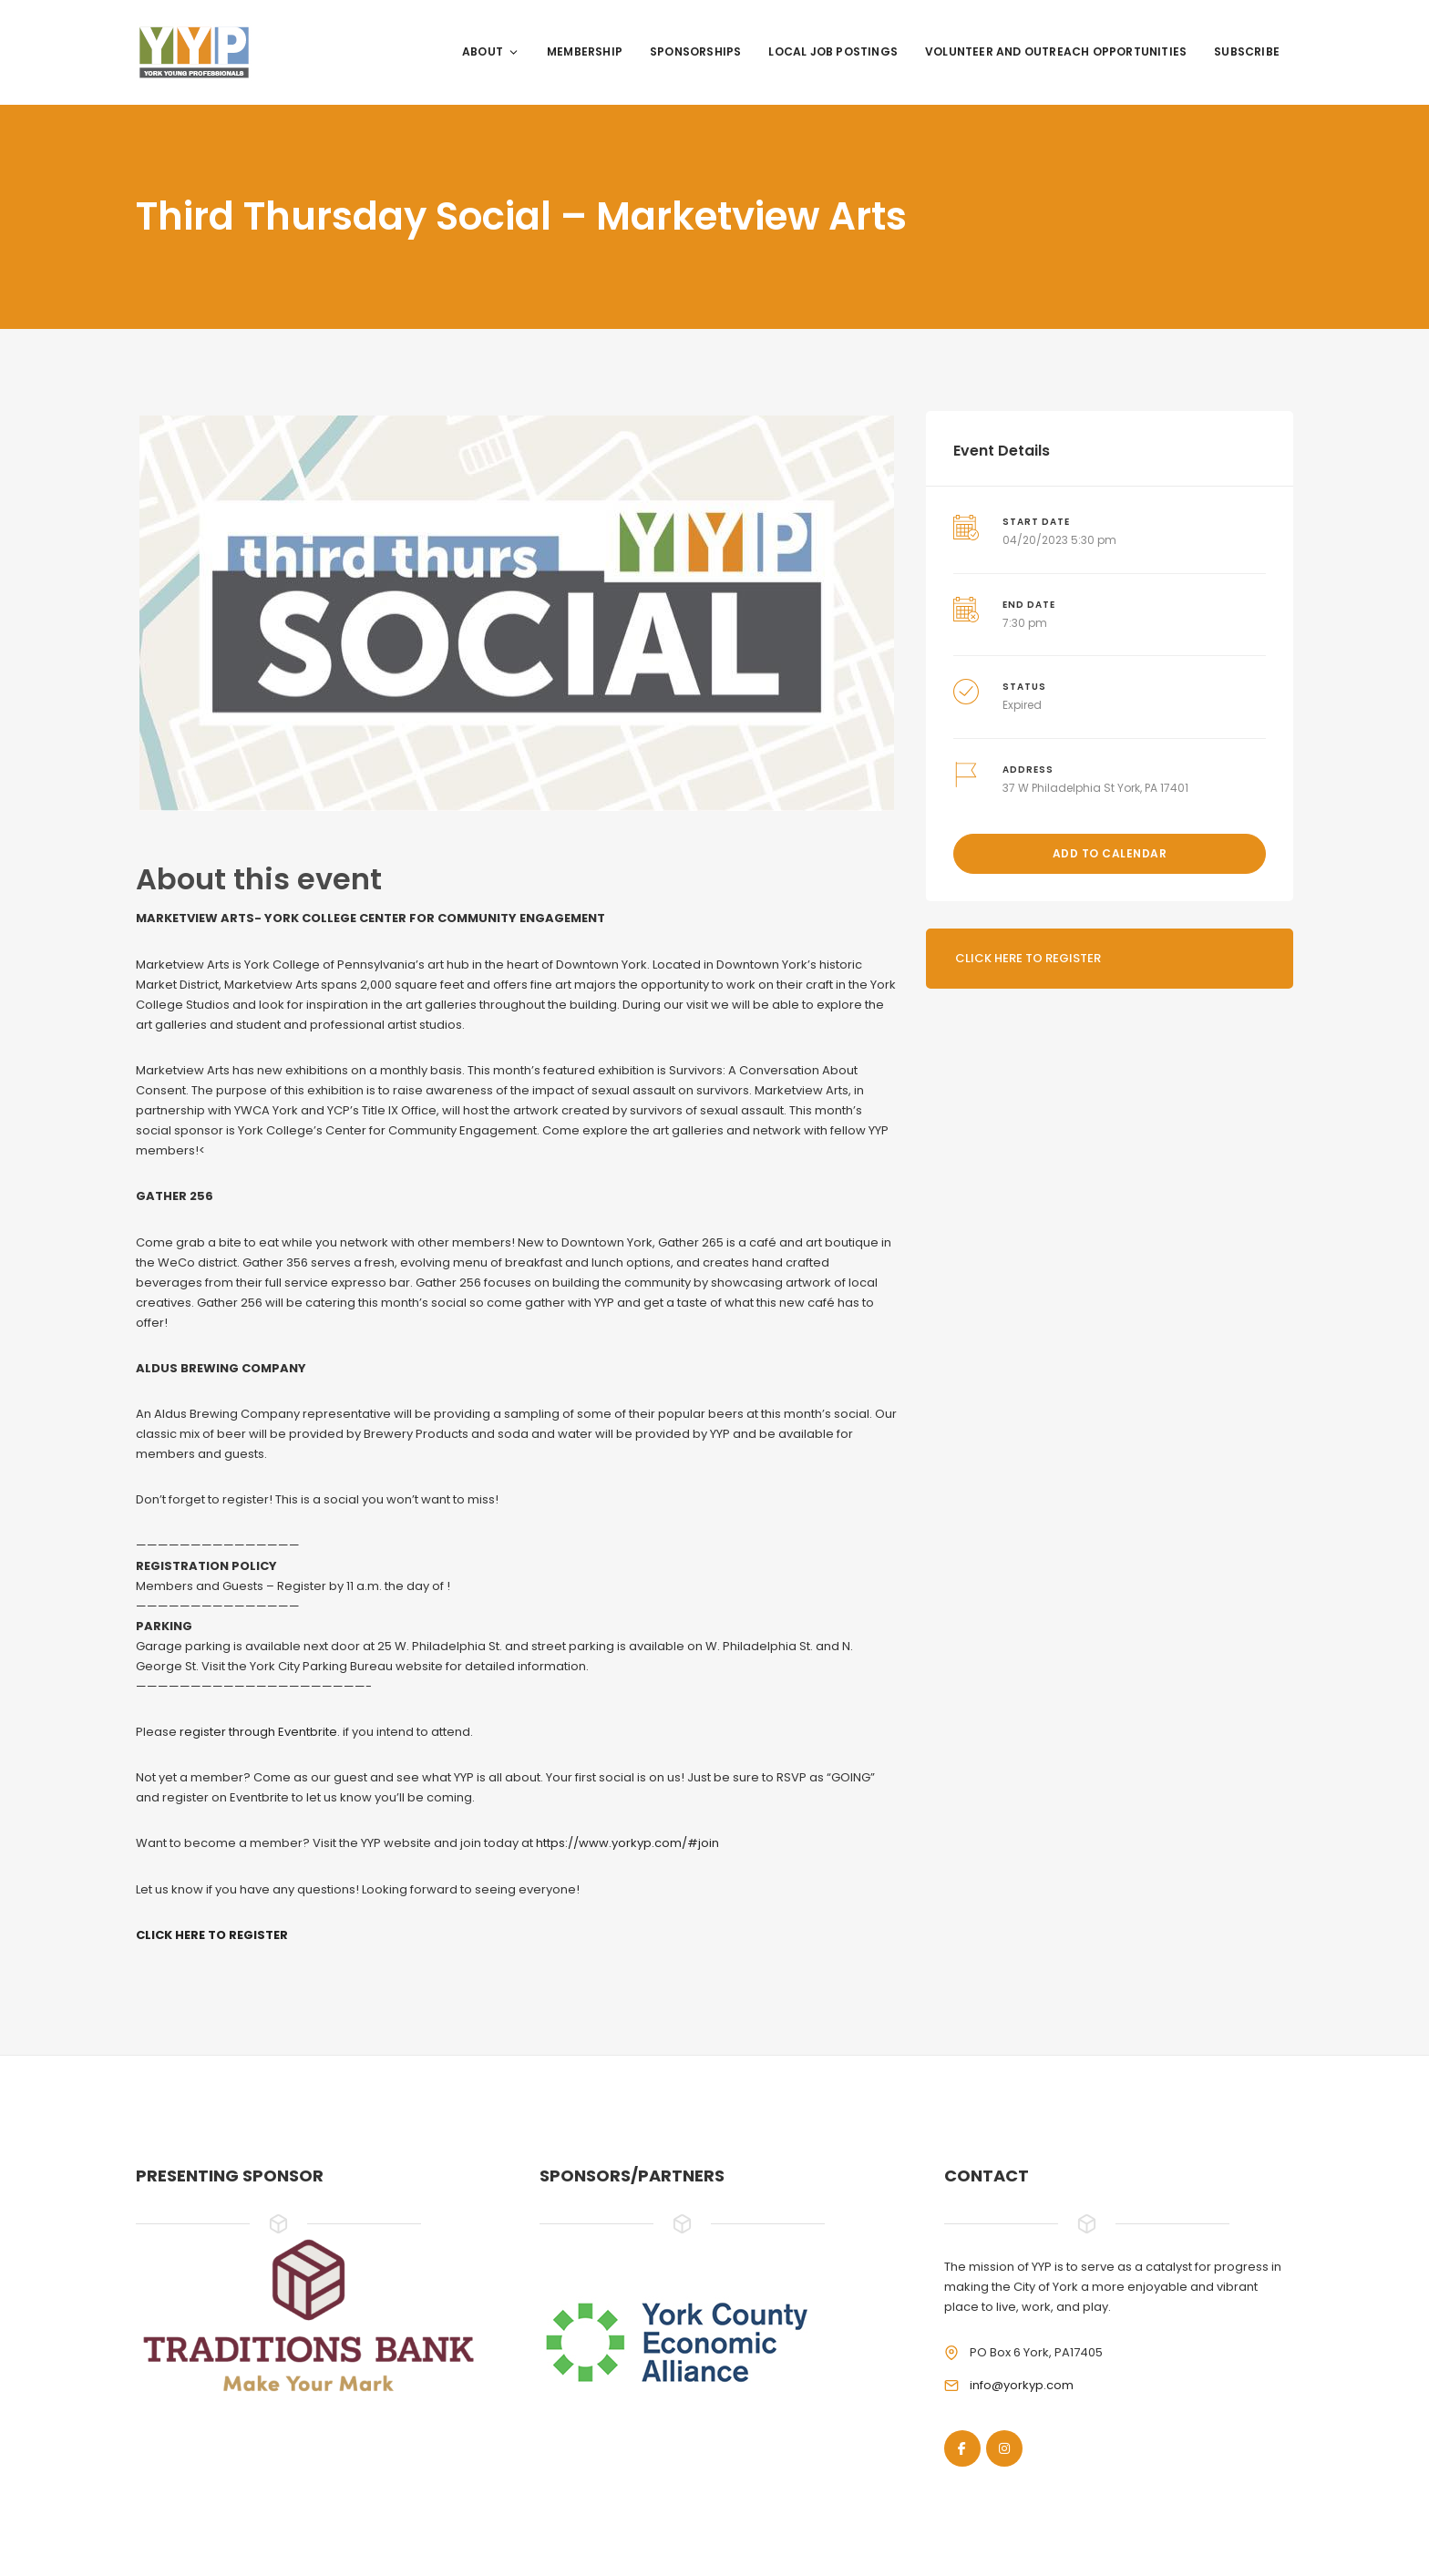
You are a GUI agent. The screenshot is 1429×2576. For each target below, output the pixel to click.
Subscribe (1247, 51)
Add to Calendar (1110, 853)
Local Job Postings (833, 51)
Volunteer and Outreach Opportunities (1056, 51)
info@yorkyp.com (1022, 2385)
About (490, 51)
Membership (584, 51)
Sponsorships (695, 51)
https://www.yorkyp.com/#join (627, 1843)
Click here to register (1028, 958)
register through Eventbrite (258, 1731)
